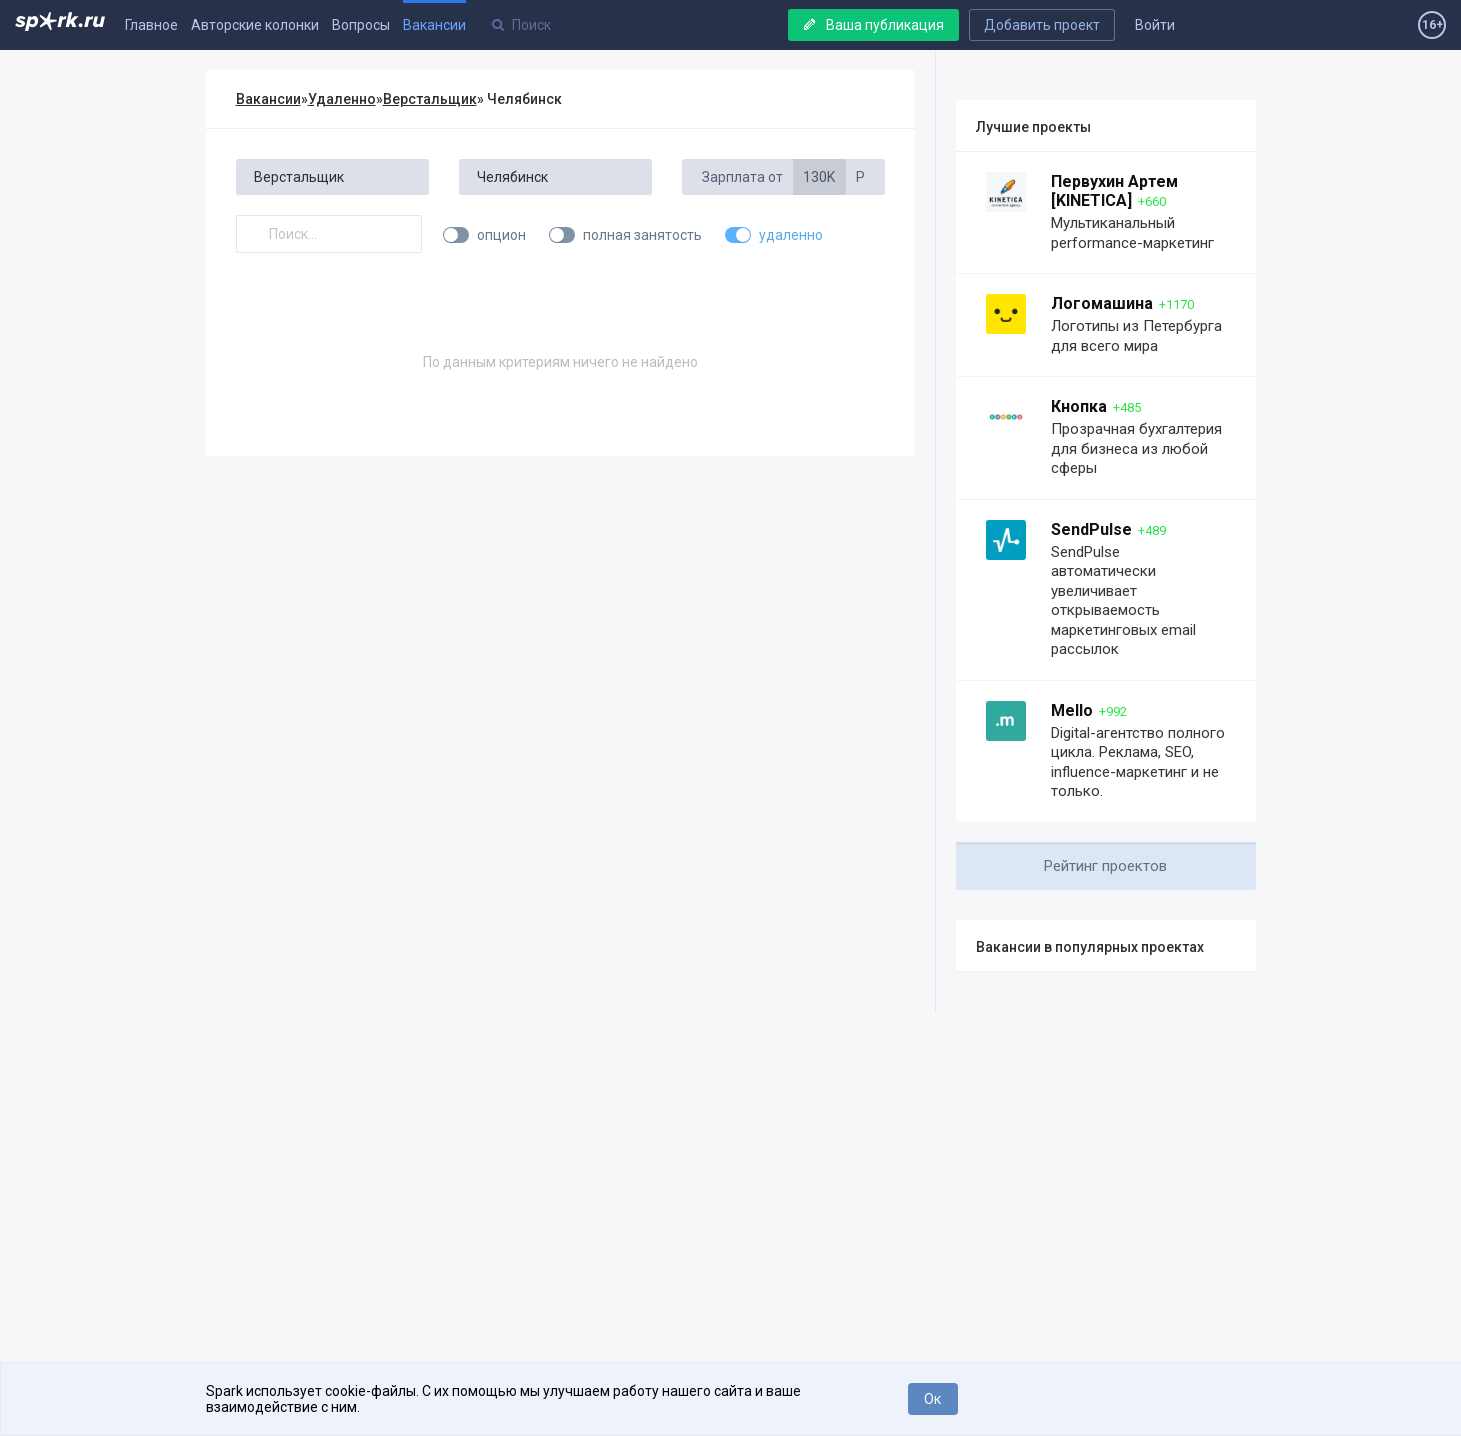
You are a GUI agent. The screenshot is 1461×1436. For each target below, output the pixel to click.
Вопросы (361, 25)
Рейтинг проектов (1105, 866)
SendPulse (1091, 529)
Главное (151, 25)
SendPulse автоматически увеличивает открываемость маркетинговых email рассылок (1123, 601)
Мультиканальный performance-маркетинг (1132, 233)
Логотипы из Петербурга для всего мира (1136, 336)
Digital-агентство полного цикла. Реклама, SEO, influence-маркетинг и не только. (1138, 762)
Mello (1072, 710)
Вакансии (434, 25)
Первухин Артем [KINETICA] (1114, 191)
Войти (1155, 25)
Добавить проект (1042, 25)
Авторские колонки (255, 25)
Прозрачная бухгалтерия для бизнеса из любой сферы (1136, 448)
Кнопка (1079, 406)
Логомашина (1102, 303)
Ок (932, 1399)
